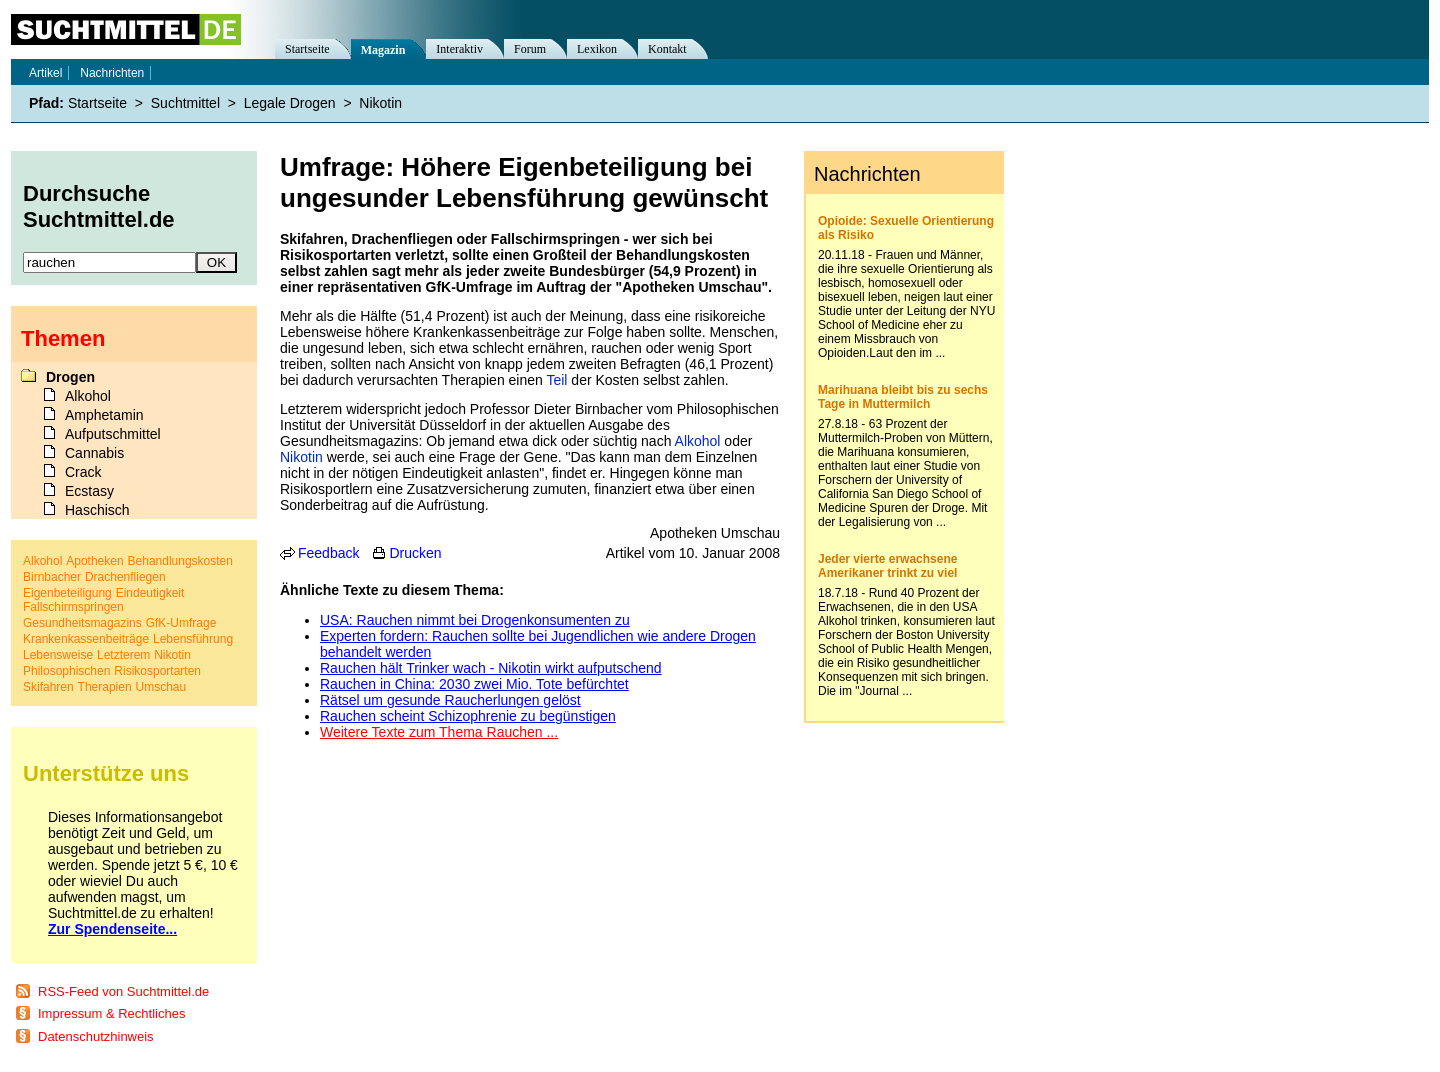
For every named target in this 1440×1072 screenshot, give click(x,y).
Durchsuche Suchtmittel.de (99, 206)
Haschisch (97, 510)
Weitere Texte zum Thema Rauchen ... (439, 732)
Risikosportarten (157, 671)
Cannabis (94, 453)
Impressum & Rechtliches (111, 1013)
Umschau (161, 687)
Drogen (70, 377)
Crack (83, 472)
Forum (530, 49)
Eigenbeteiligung (67, 593)
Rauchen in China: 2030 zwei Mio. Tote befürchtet (474, 684)
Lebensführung (193, 639)
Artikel (45, 73)
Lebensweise (58, 655)
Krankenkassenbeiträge (86, 639)
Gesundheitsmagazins (82, 623)
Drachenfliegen (125, 577)
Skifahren (48, 687)
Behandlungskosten (180, 561)
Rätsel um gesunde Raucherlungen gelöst (450, 700)
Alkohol (698, 441)
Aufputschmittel (113, 434)
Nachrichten (112, 73)
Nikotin (301, 457)
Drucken (415, 553)
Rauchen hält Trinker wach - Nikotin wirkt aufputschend (491, 668)
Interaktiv (459, 49)
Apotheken (94, 561)
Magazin (383, 50)
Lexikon (597, 49)
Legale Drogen (290, 103)
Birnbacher (52, 577)
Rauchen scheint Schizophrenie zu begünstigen (468, 716)
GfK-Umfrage (181, 623)
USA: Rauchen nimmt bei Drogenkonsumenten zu (475, 620)
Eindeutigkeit (150, 593)
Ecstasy (89, 491)
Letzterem (123, 655)
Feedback (328, 553)
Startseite (307, 49)
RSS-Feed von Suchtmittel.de (123, 991)
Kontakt (667, 49)
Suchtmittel (185, 103)
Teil (556, 380)
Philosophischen (66, 671)
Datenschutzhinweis (96, 1036)
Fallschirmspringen (73, 607)
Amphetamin (104, 415)
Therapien (105, 687)
